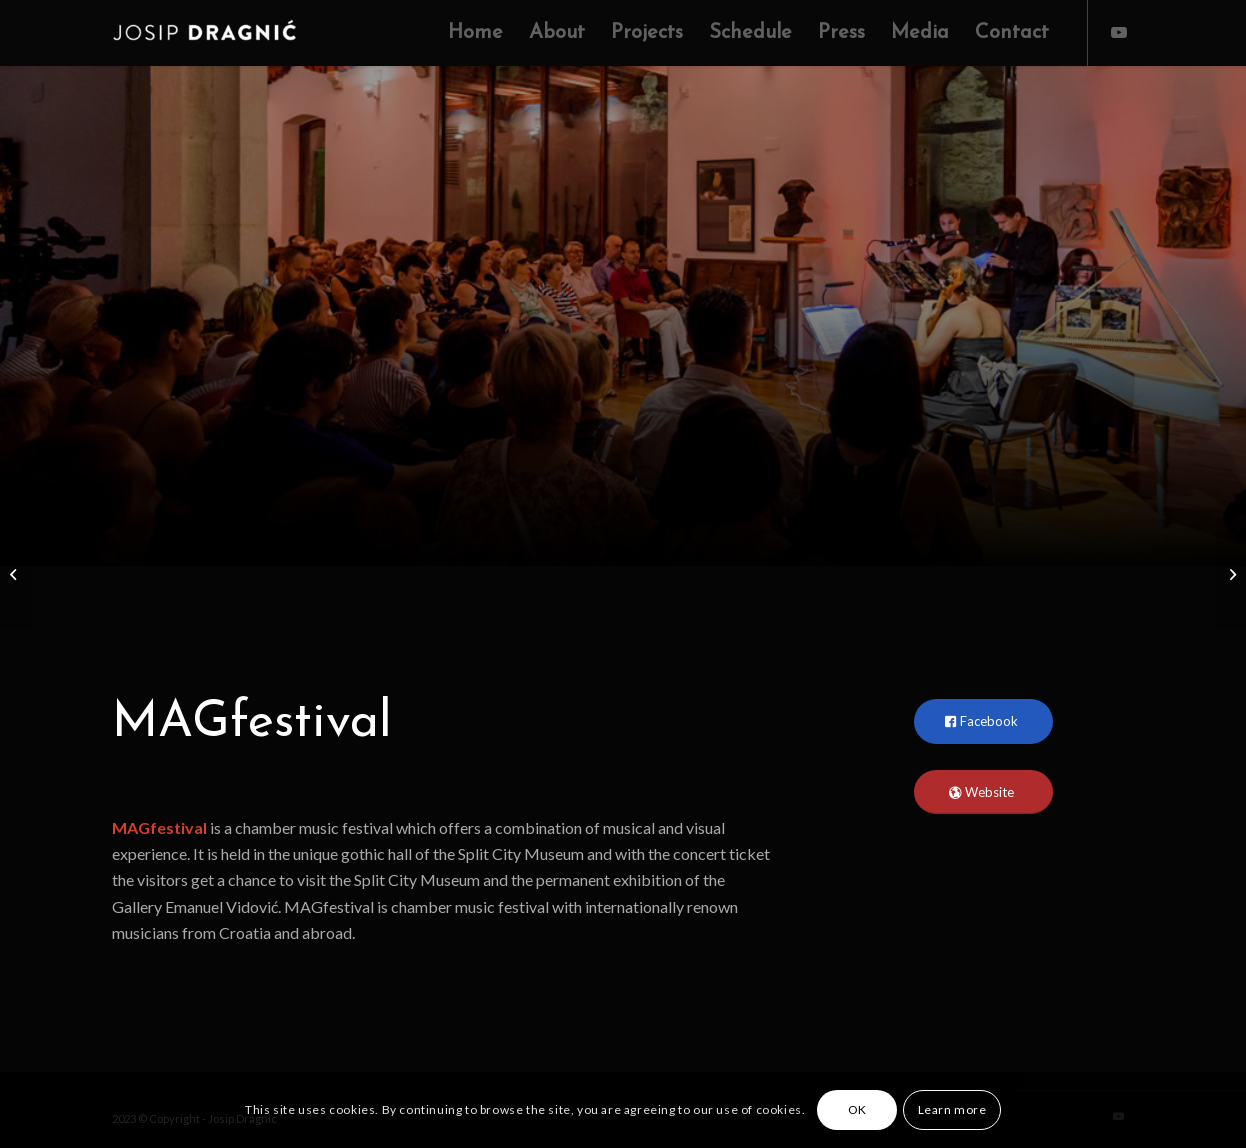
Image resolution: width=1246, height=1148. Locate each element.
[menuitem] (475, 33)
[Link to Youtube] (1119, 32)
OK (857, 1109)
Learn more (952, 1109)
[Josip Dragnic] (216, 33)
